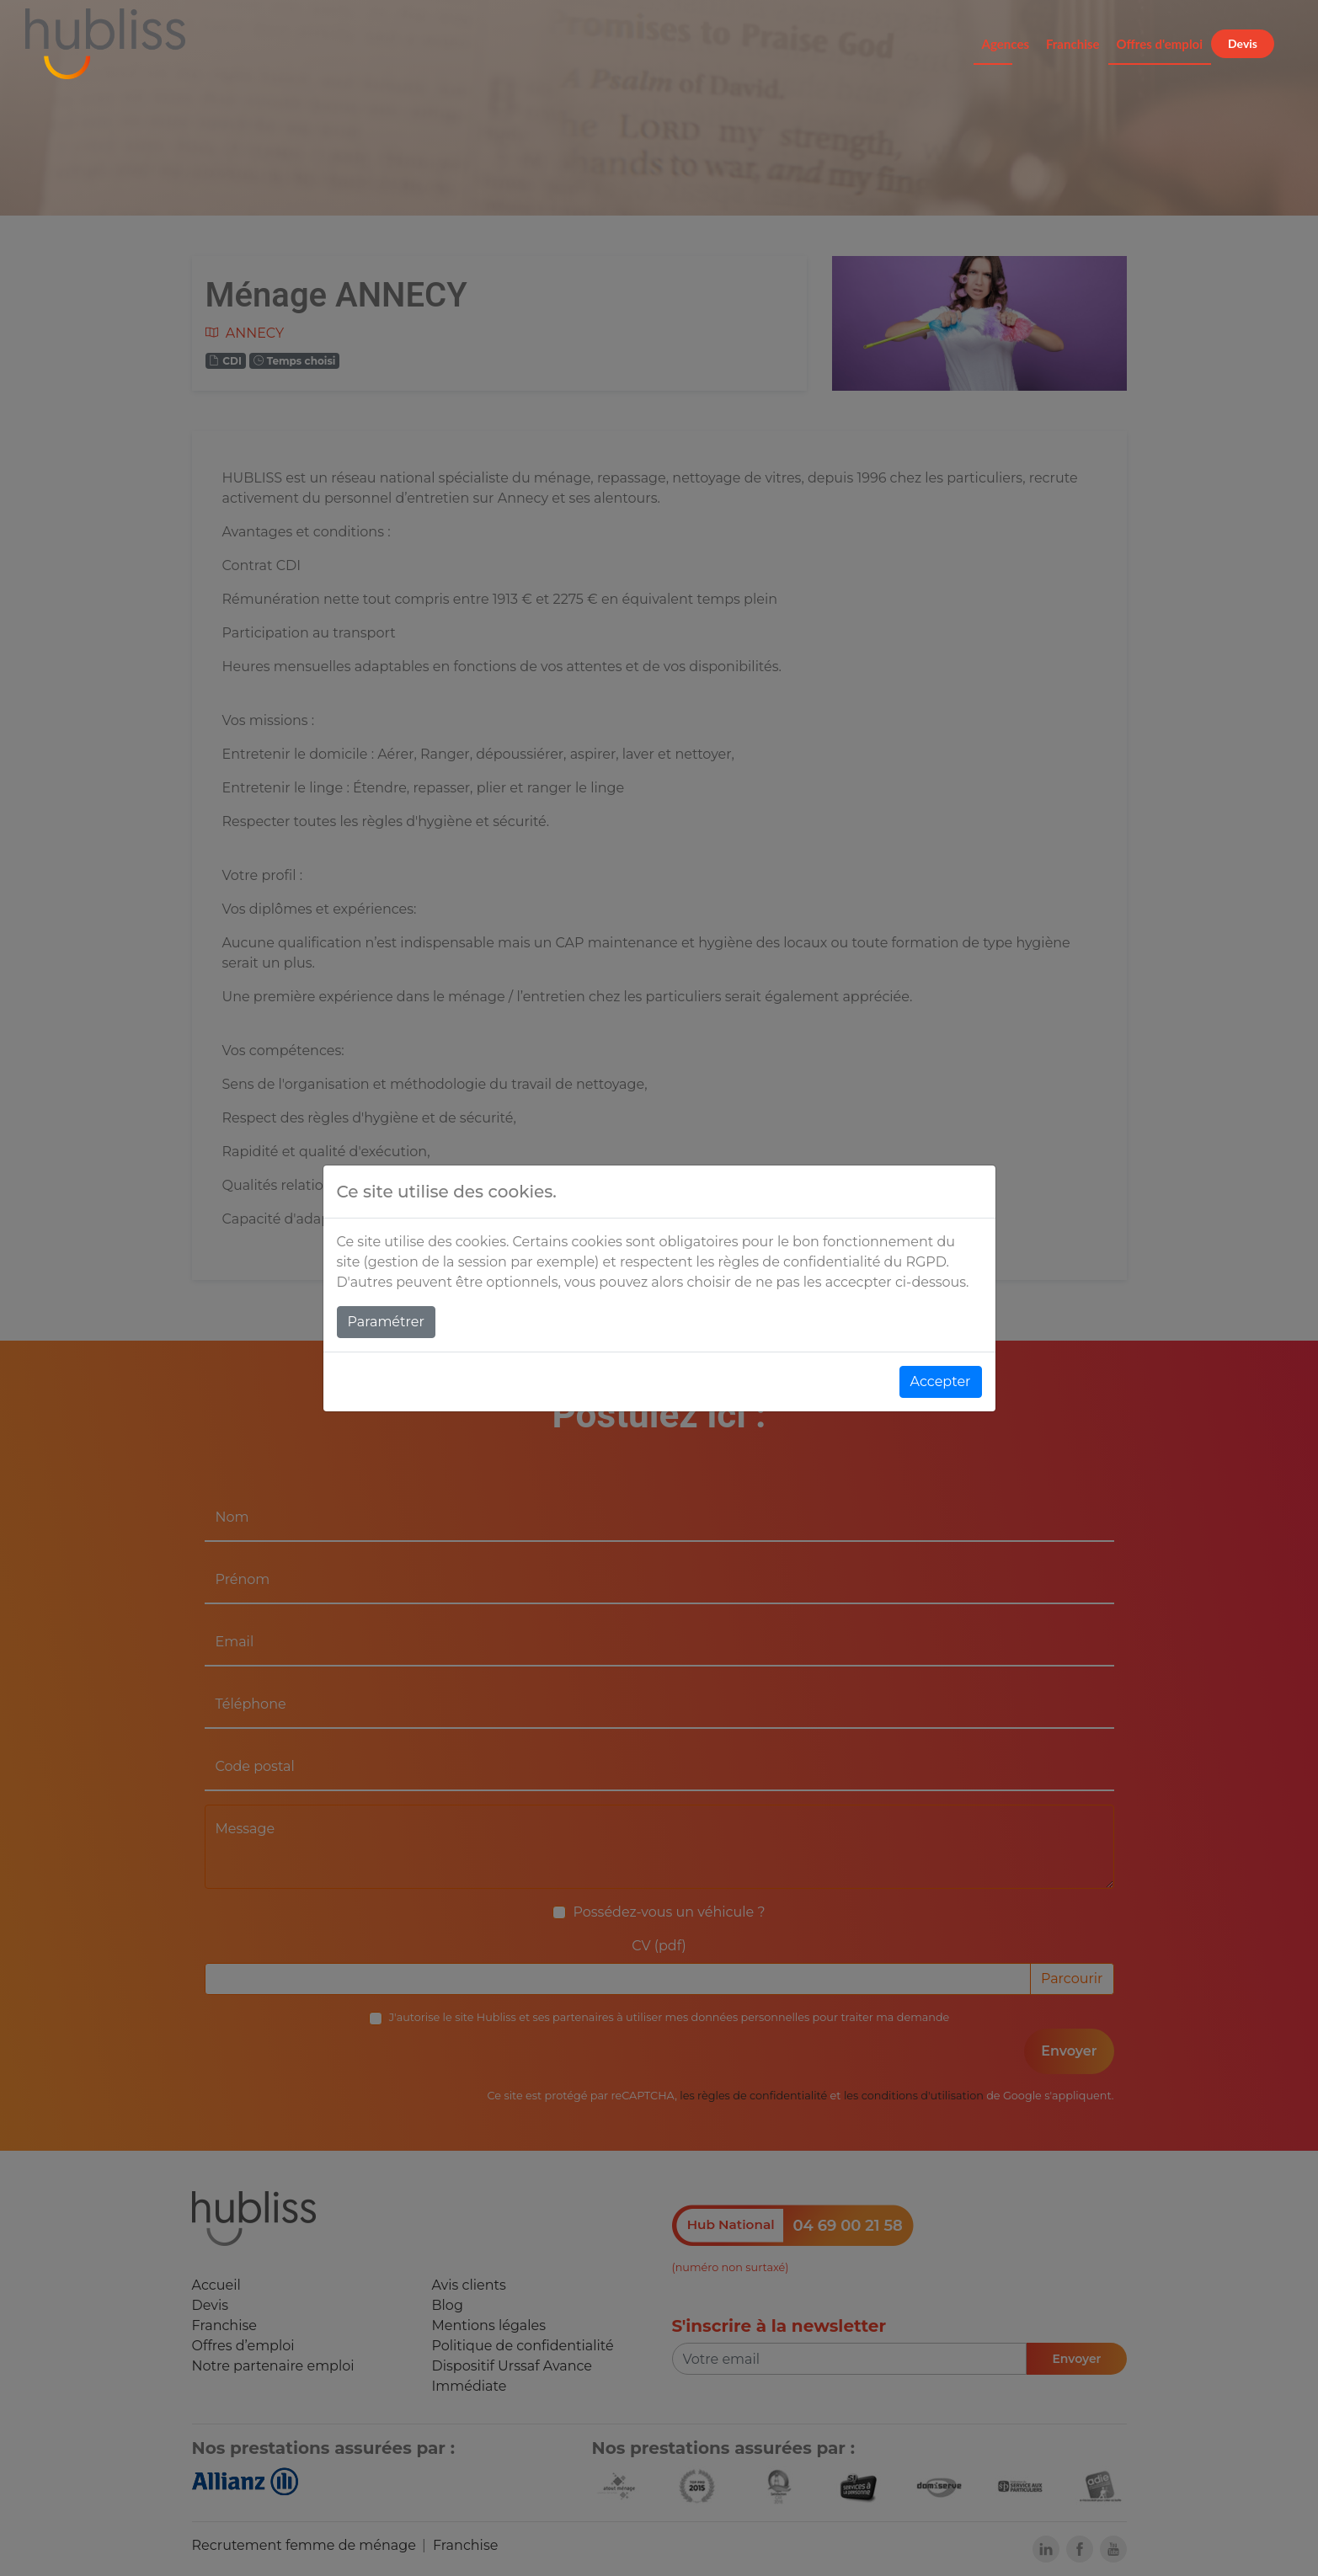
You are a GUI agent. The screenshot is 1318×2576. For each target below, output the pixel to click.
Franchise (1073, 43)
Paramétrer (386, 1322)
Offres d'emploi (1160, 43)
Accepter (940, 1381)
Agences (1005, 43)
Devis (1242, 43)
